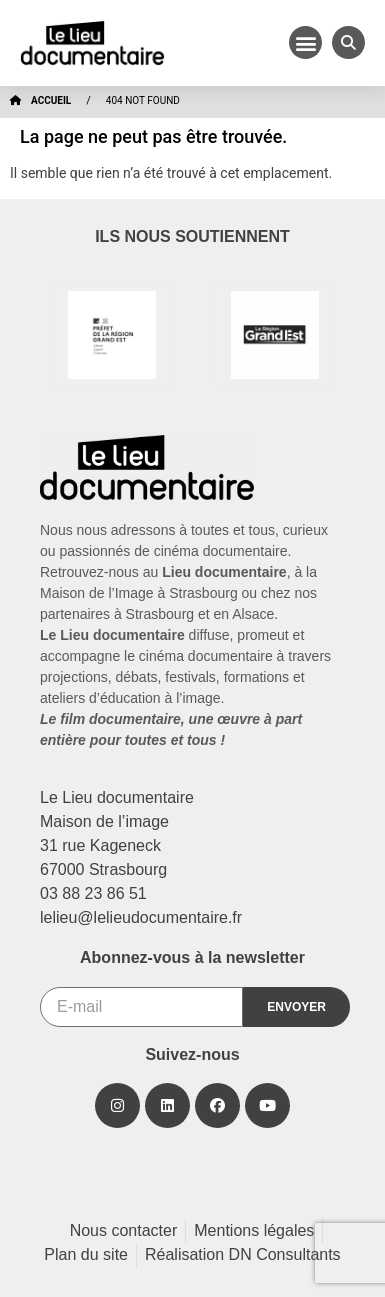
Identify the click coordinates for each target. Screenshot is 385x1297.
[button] (305, 42)
